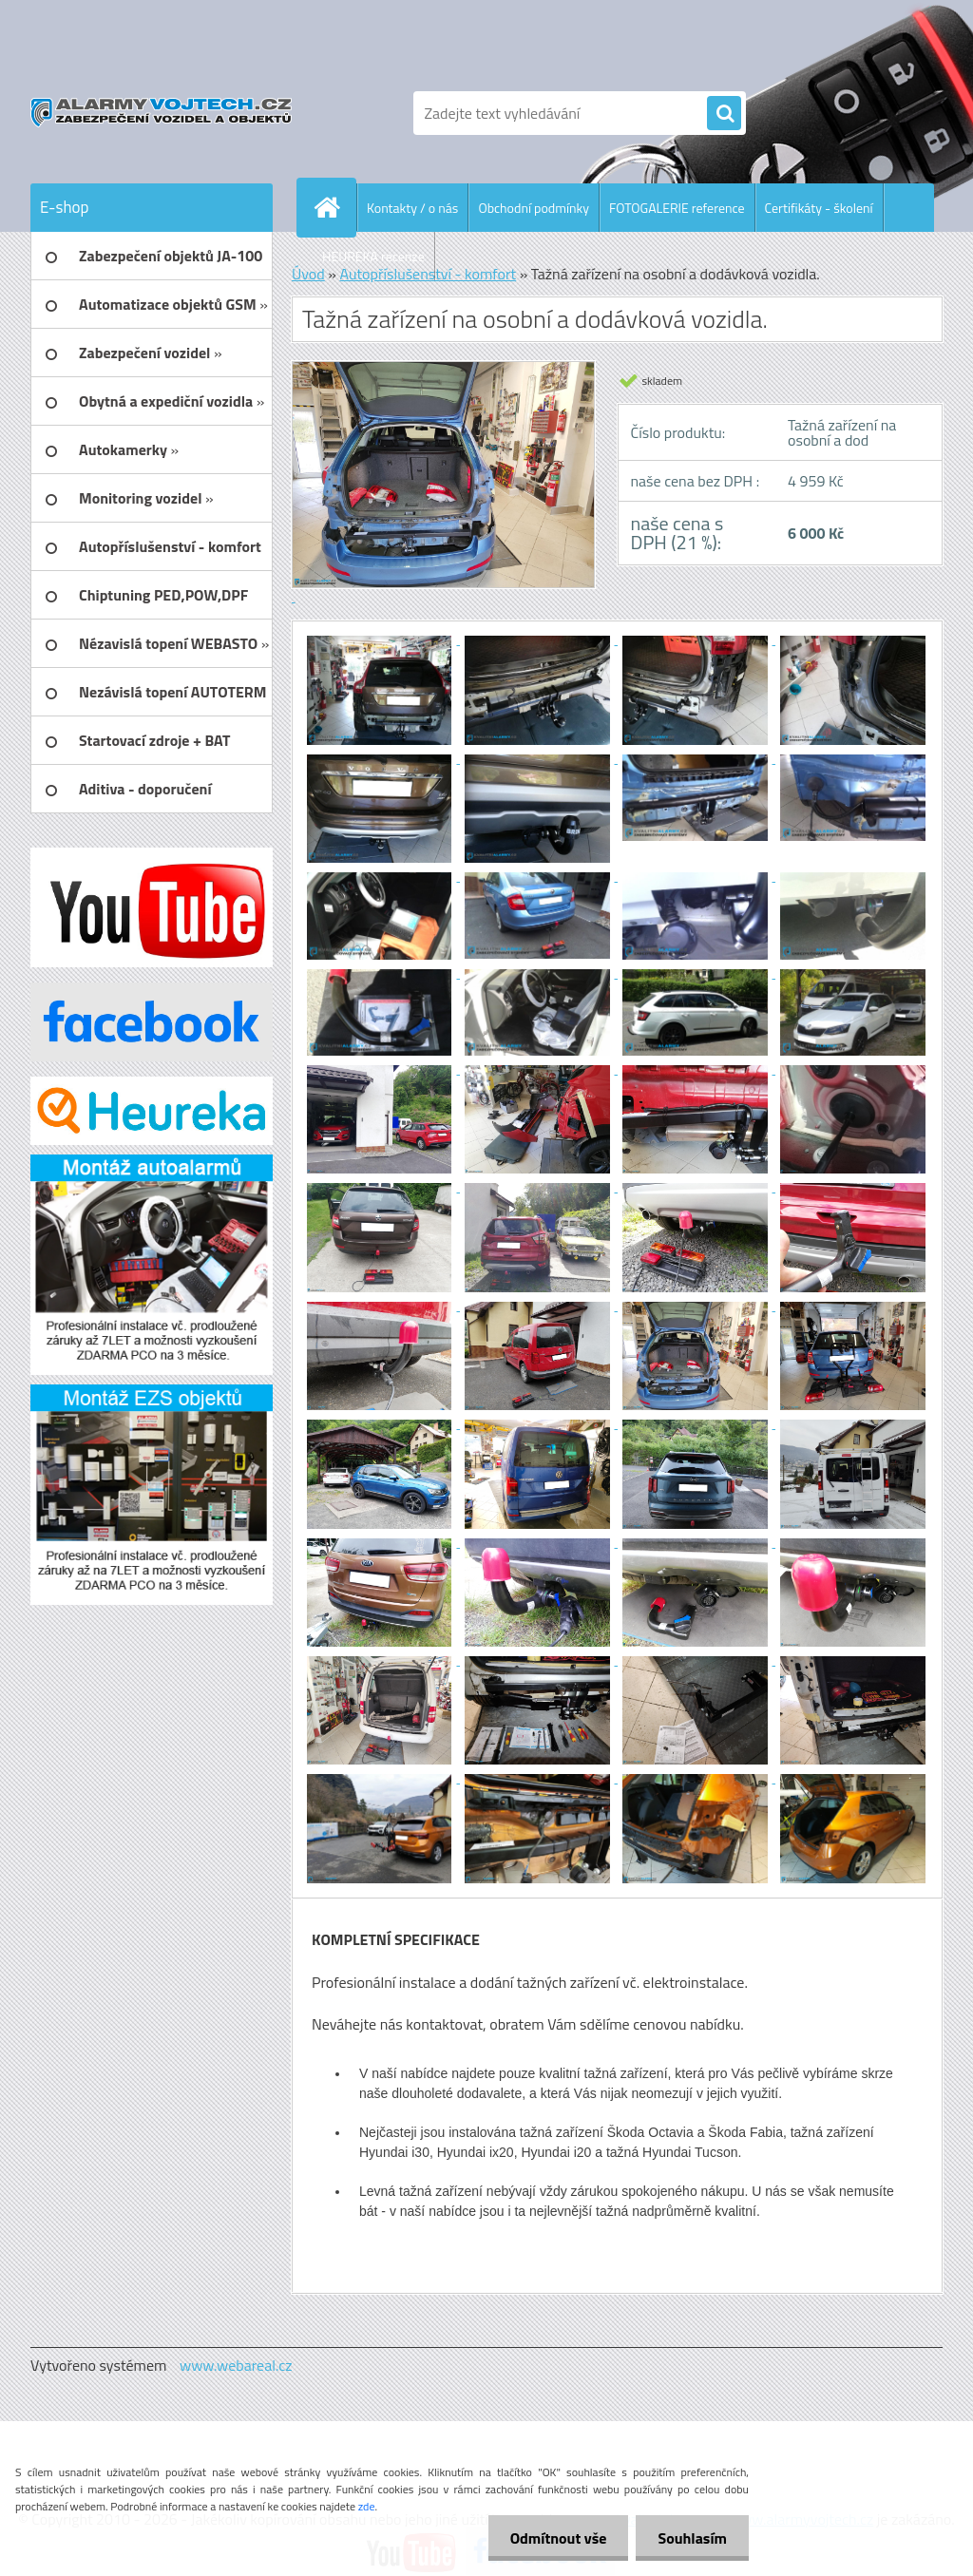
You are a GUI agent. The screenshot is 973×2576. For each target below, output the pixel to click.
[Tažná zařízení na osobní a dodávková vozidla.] (381, 638)
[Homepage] (334, 207)
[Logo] (161, 113)
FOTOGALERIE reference (677, 208)
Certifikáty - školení (819, 208)
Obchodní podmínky (533, 208)
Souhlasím (690, 2538)
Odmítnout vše (553, 2538)
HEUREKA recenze (373, 256)
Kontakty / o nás (412, 208)
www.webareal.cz (236, 2365)
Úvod (308, 273)
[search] (724, 114)
